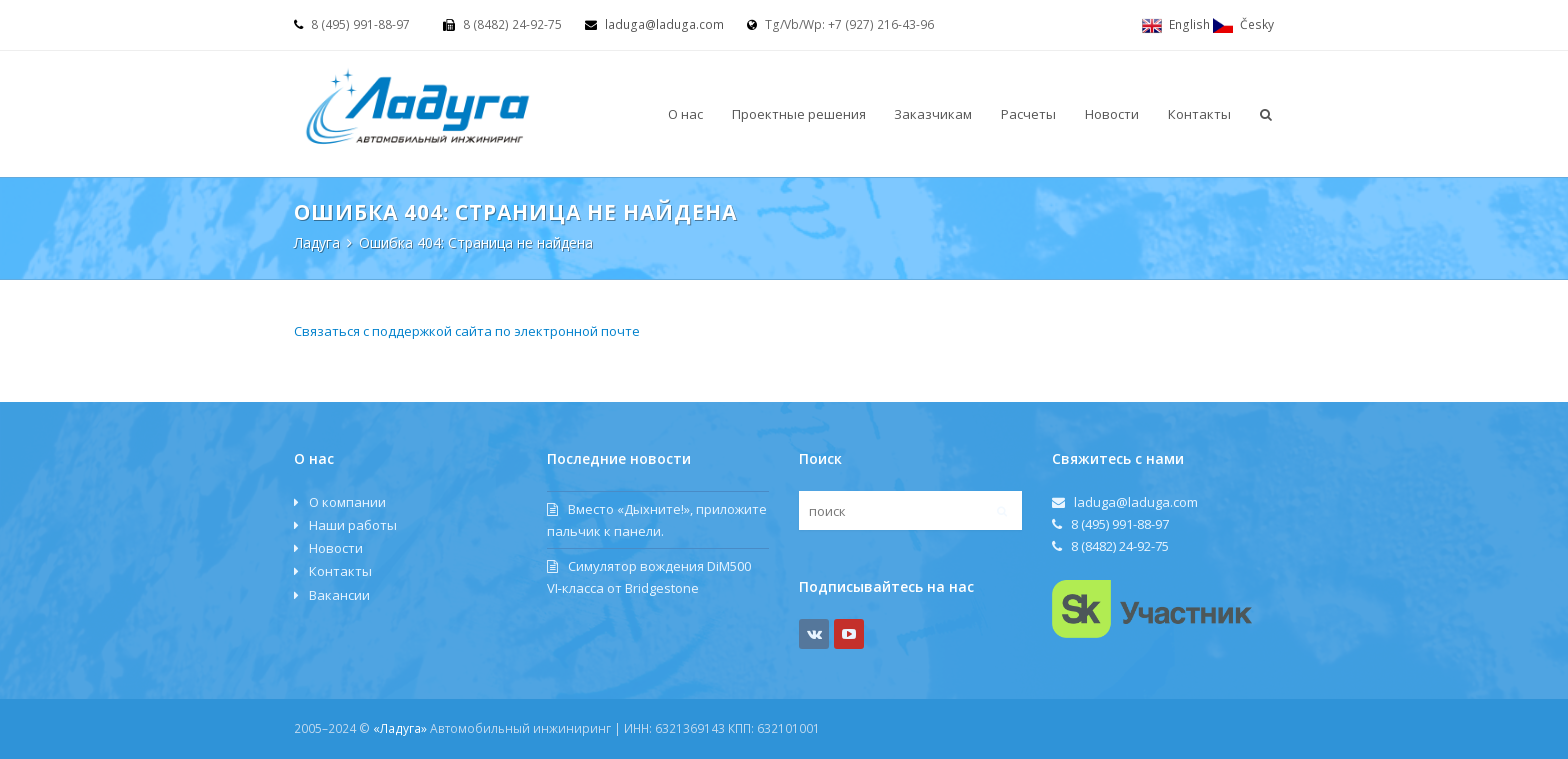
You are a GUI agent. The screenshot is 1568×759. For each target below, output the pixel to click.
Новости (336, 548)
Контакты (340, 571)
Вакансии (339, 595)
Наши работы (353, 525)
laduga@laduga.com (664, 24)
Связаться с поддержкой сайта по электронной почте (467, 331)
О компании (347, 502)
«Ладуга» (400, 728)
